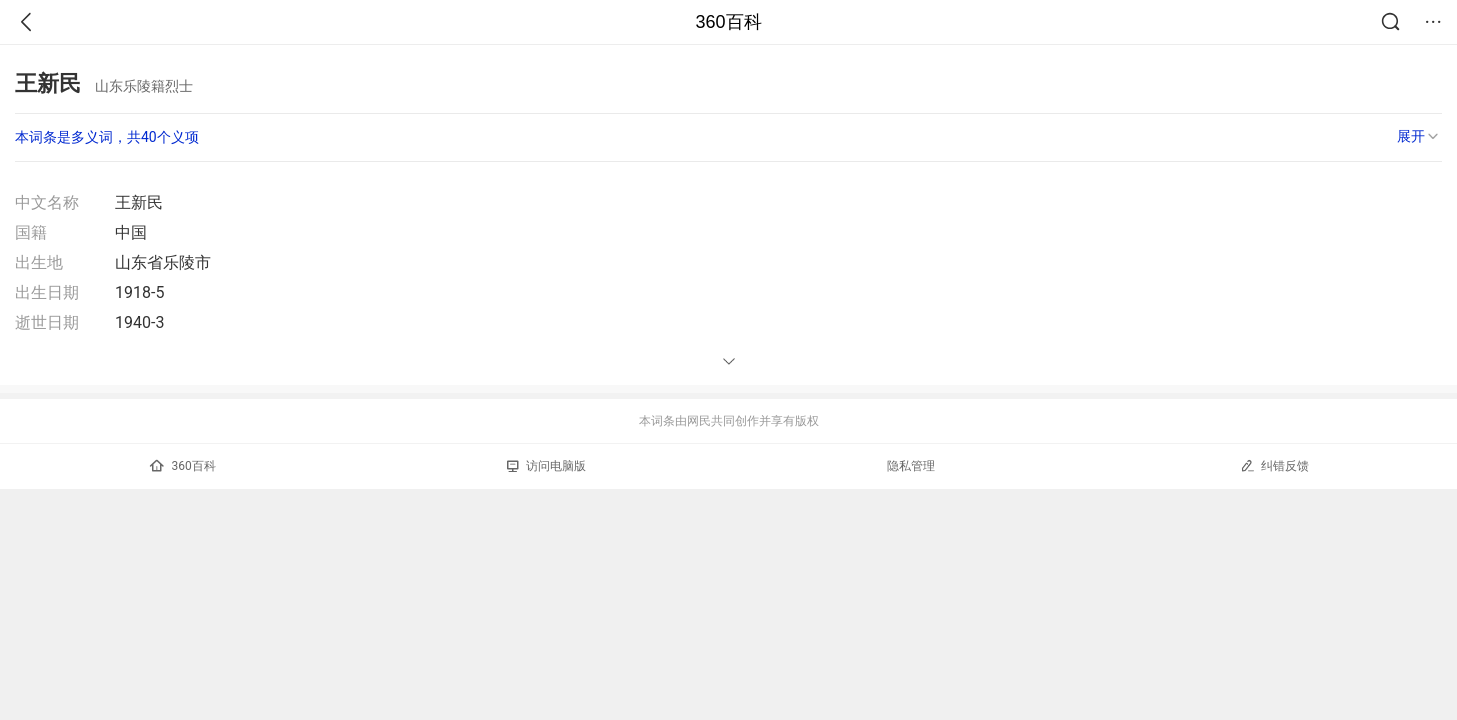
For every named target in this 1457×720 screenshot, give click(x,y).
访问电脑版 (546, 466)
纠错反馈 (1274, 465)
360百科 (728, 22)
